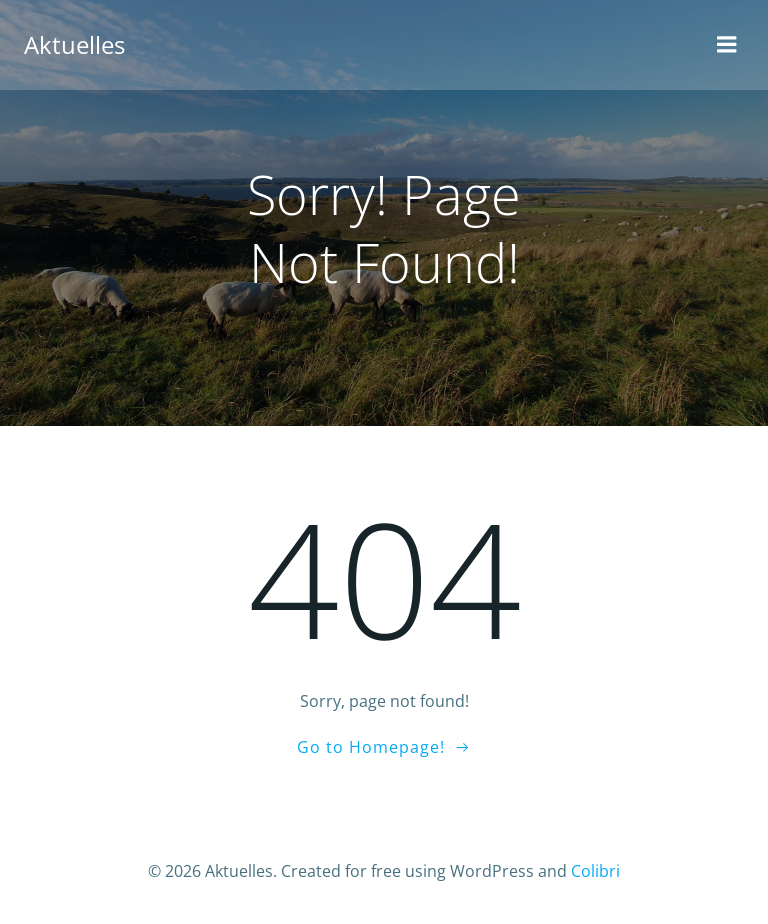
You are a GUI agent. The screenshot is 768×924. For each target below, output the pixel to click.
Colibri (595, 871)
